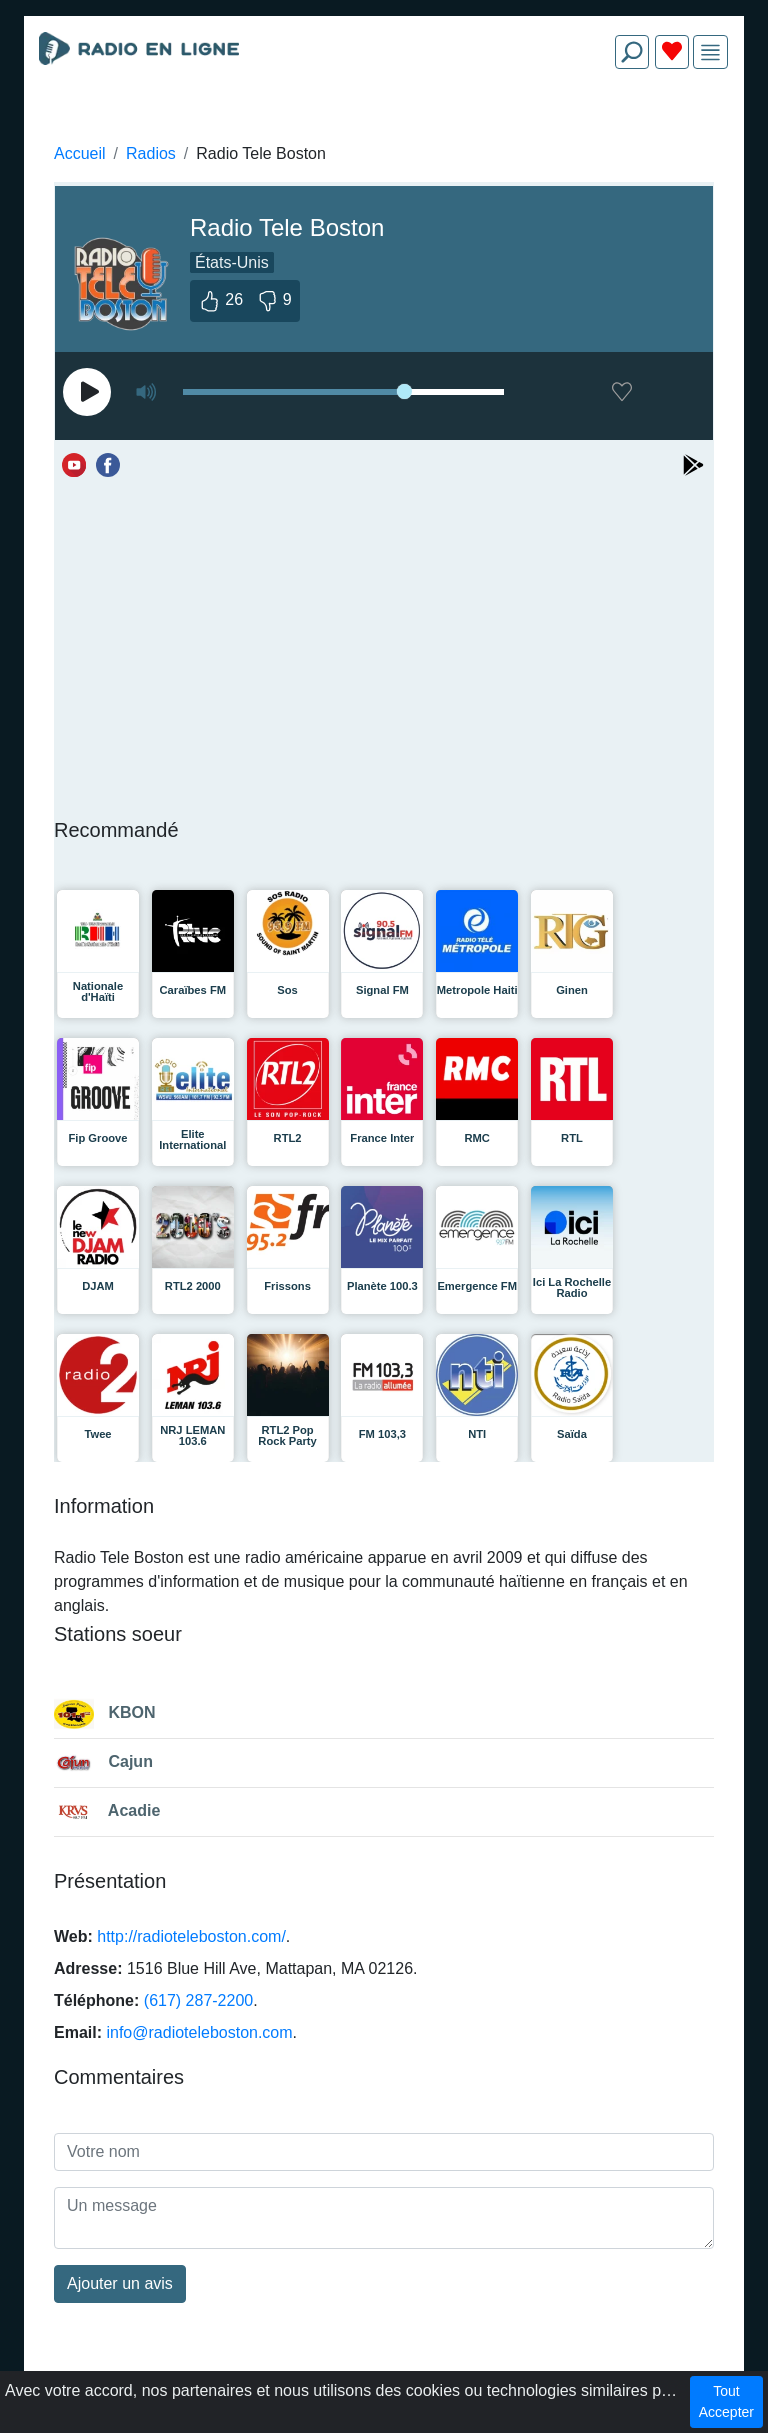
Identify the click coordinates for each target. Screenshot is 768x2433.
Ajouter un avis (120, 2283)
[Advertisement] (384, 132)
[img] (710, 52)
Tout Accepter (726, 2401)
